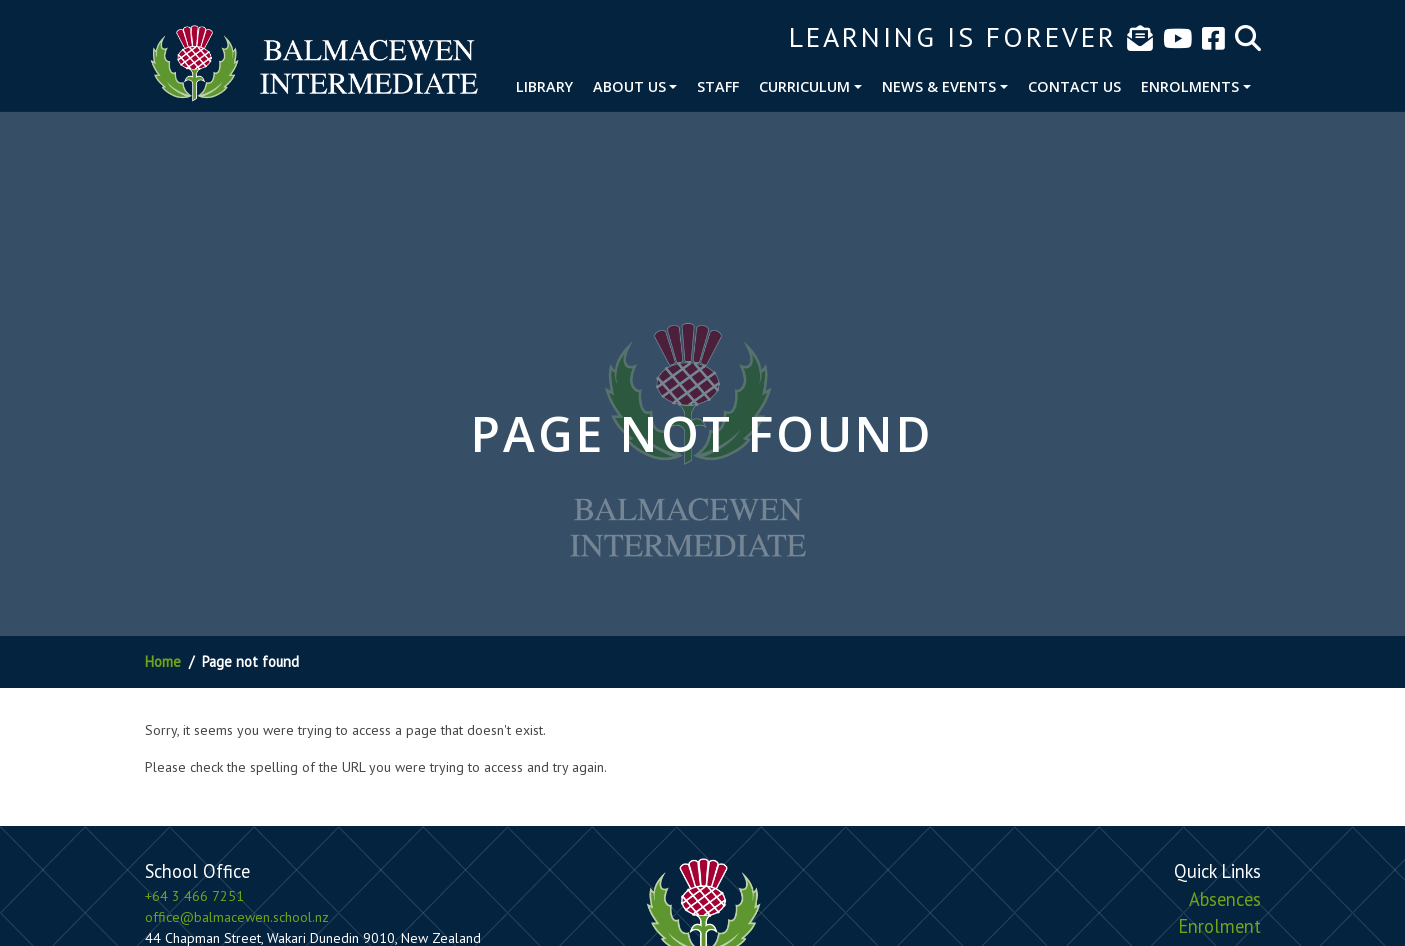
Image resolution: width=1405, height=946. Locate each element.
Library (544, 86)
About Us (629, 86)
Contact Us (1074, 86)
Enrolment (1219, 926)
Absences (1225, 899)
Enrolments (1190, 86)
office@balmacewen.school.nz (237, 917)
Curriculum (804, 86)
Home (163, 661)
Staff (718, 86)
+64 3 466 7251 (194, 896)
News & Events (939, 86)
